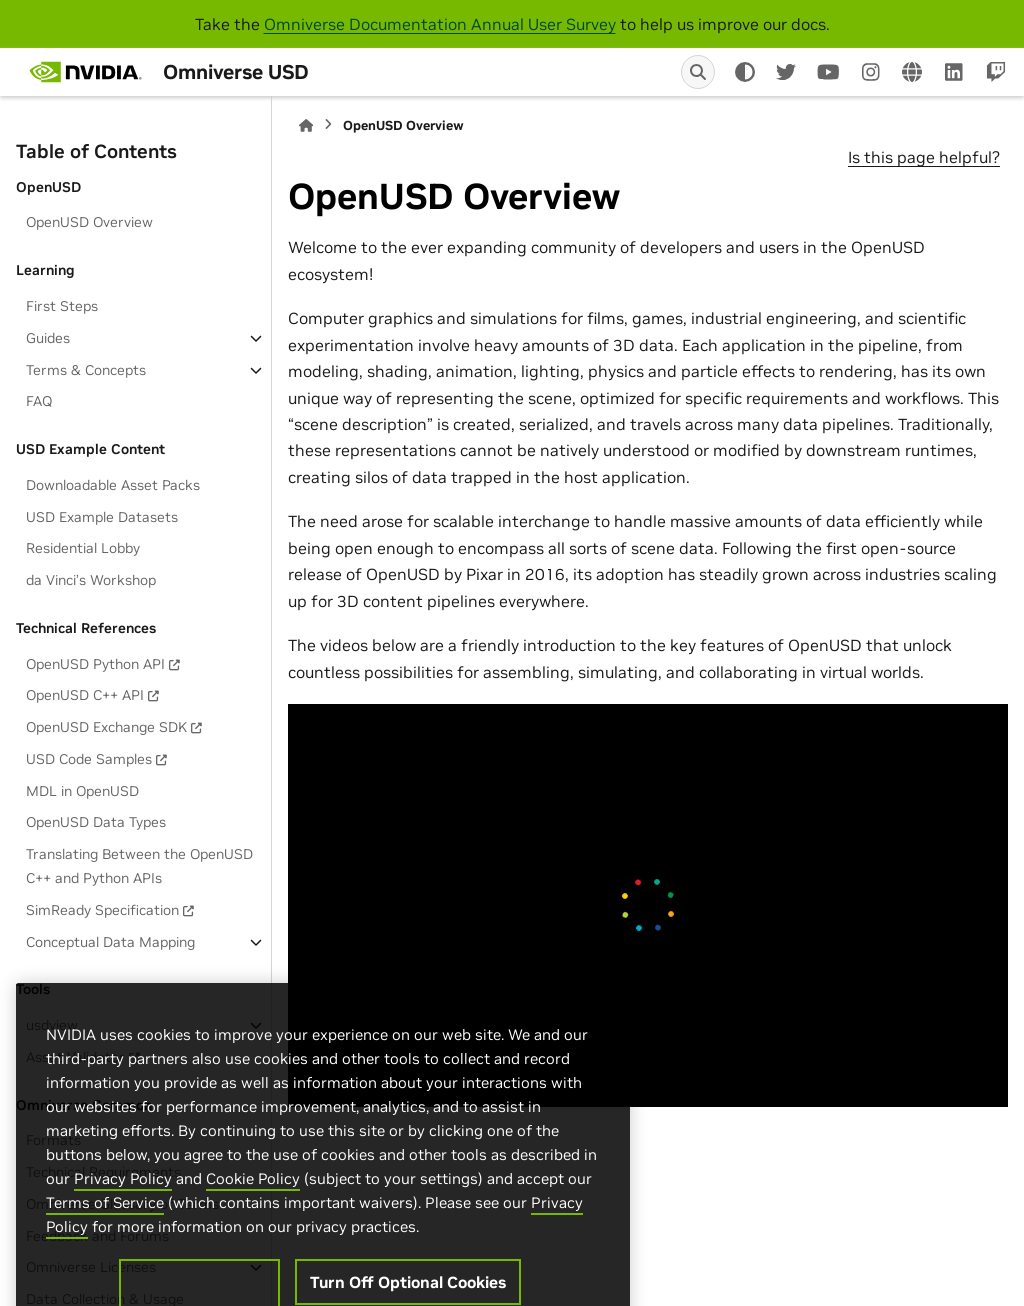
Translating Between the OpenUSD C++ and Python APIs (139, 866)
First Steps (62, 306)
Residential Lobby (83, 548)
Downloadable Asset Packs (113, 485)
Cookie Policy (253, 1217)
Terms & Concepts (86, 370)
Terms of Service (105, 1241)
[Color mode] (745, 72)
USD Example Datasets (102, 517)
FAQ (39, 401)
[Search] (698, 72)
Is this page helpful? (924, 157)
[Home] (306, 125)
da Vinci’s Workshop (91, 580)
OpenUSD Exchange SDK (106, 727)
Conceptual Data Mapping (110, 942)
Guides (48, 338)
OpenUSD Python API (95, 664)
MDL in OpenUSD (82, 791)
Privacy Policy (123, 1217)
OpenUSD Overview (89, 222)
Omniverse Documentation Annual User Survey (440, 24)
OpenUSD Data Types (96, 822)
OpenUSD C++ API (85, 695)
